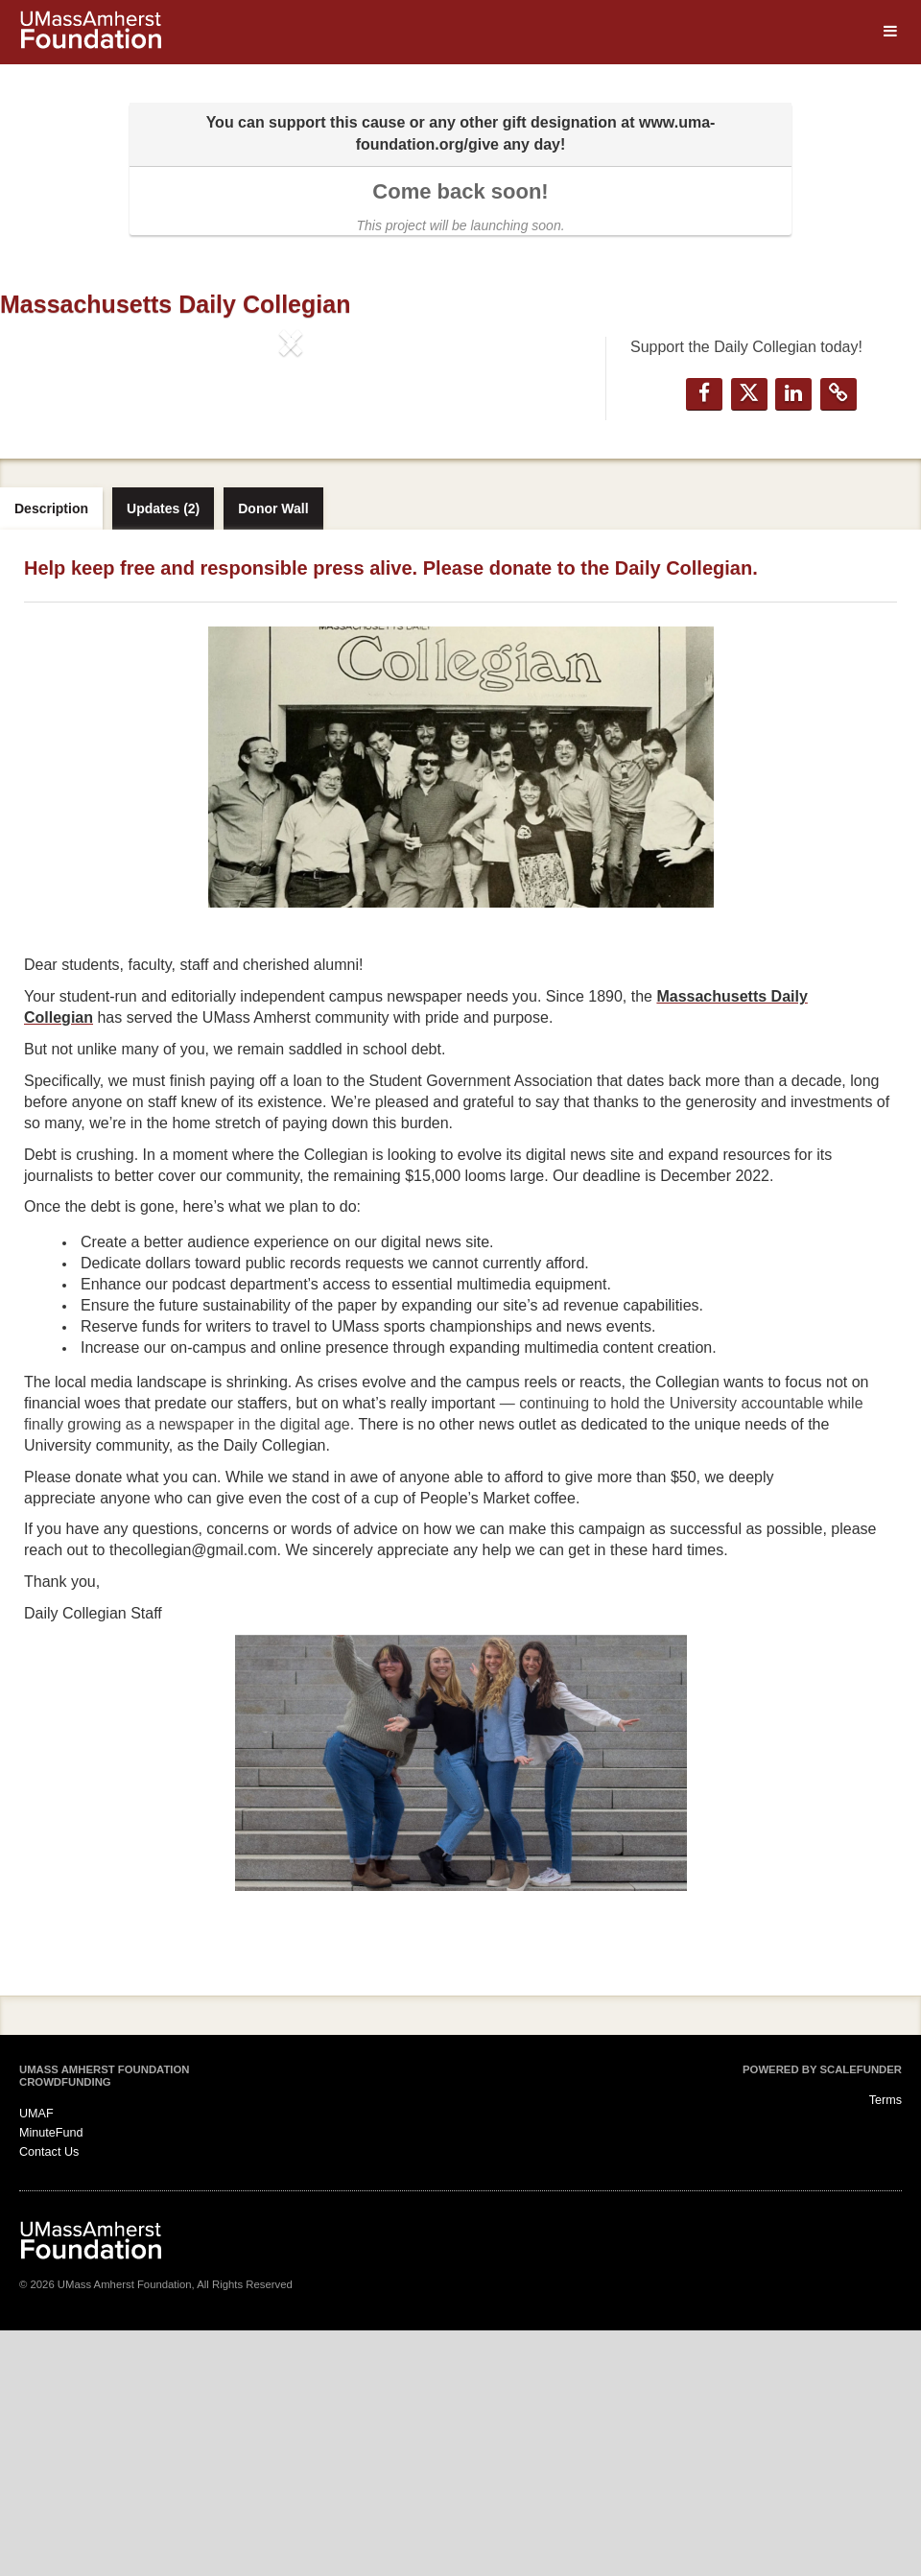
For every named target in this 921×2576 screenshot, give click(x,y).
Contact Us (49, 2397)
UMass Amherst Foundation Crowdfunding (104, 2321)
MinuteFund (51, 2378)
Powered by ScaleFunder (822, 2315)
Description (51, 754)
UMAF (36, 2359)
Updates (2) (163, 754)
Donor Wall (273, 754)
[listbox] (290, 501)
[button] (43, 500)
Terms (885, 2346)
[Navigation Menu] (890, 32)
